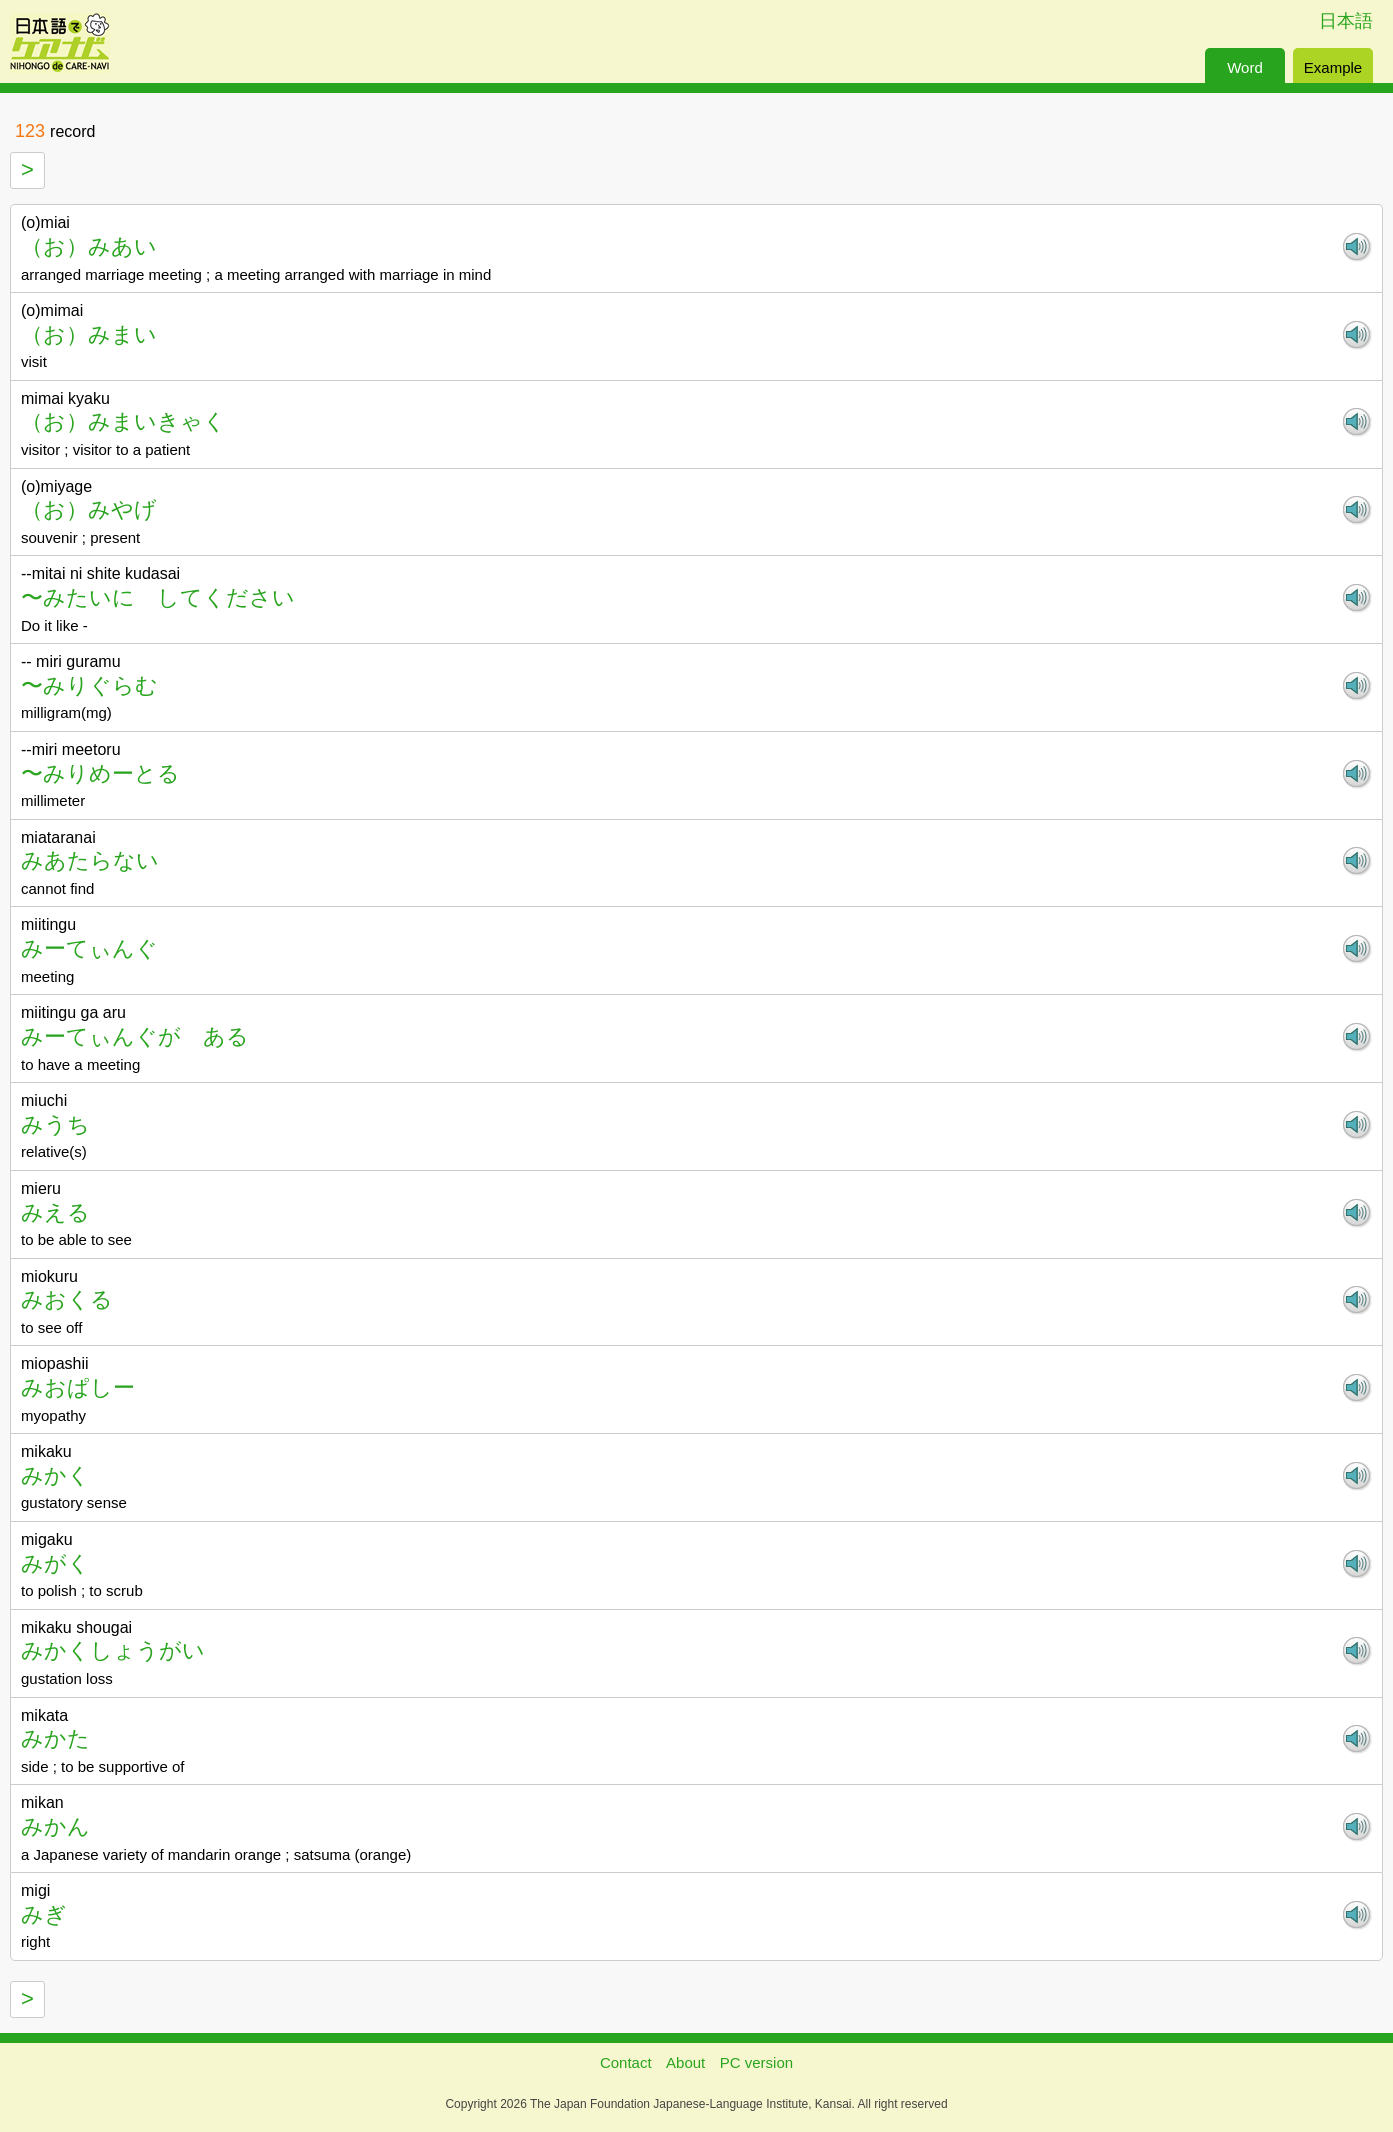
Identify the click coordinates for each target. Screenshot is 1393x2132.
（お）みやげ (89, 509)
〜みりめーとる (100, 773)
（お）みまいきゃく (123, 421)
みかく (55, 1475)
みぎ (44, 1914)
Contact (626, 2062)
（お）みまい (89, 334)
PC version (756, 2062)
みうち (55, 1124)
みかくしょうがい (113, 1650)
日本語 (1346, 21)
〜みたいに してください (158, 597)
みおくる (67, 1299)
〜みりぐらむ (89, 685)
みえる (55, 1212)
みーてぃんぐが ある (135, 1036)
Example (1333, 67)
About (685, 2062)
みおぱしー (78, 1387)
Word (1245, 67)
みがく (55, 1563)
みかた (55, 1738)
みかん (55, 1826)
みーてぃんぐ (89, 948)
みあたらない (90, 860)
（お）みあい (89, 246)
